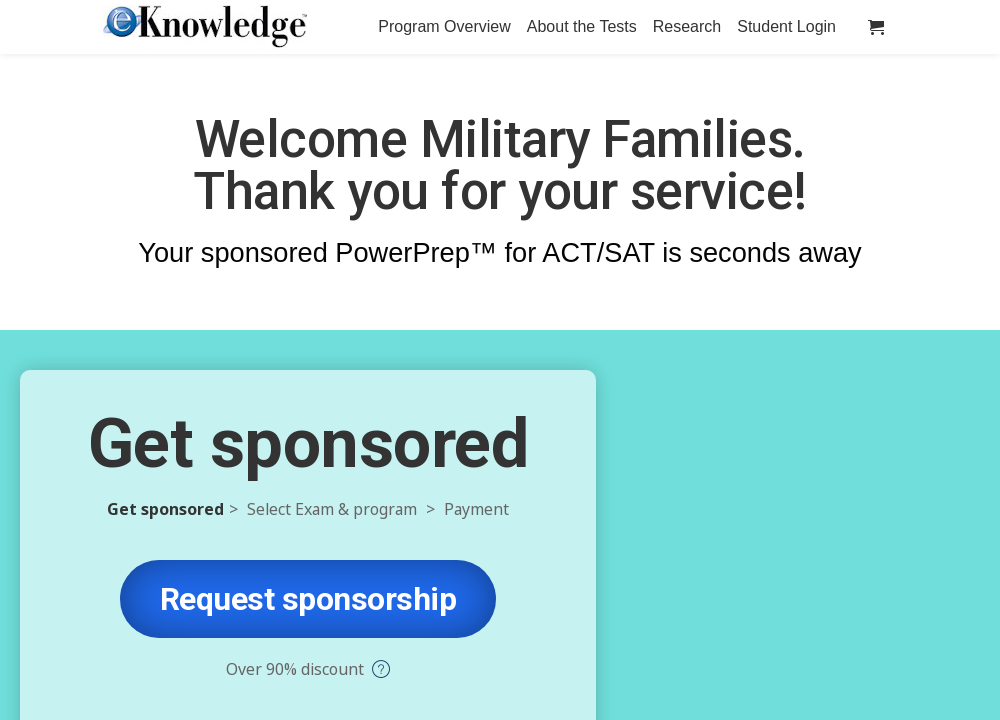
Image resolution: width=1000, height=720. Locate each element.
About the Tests (582, 26)
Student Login (786, 26)
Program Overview (444, 26)
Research (687, 26)
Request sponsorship (308, 599)
